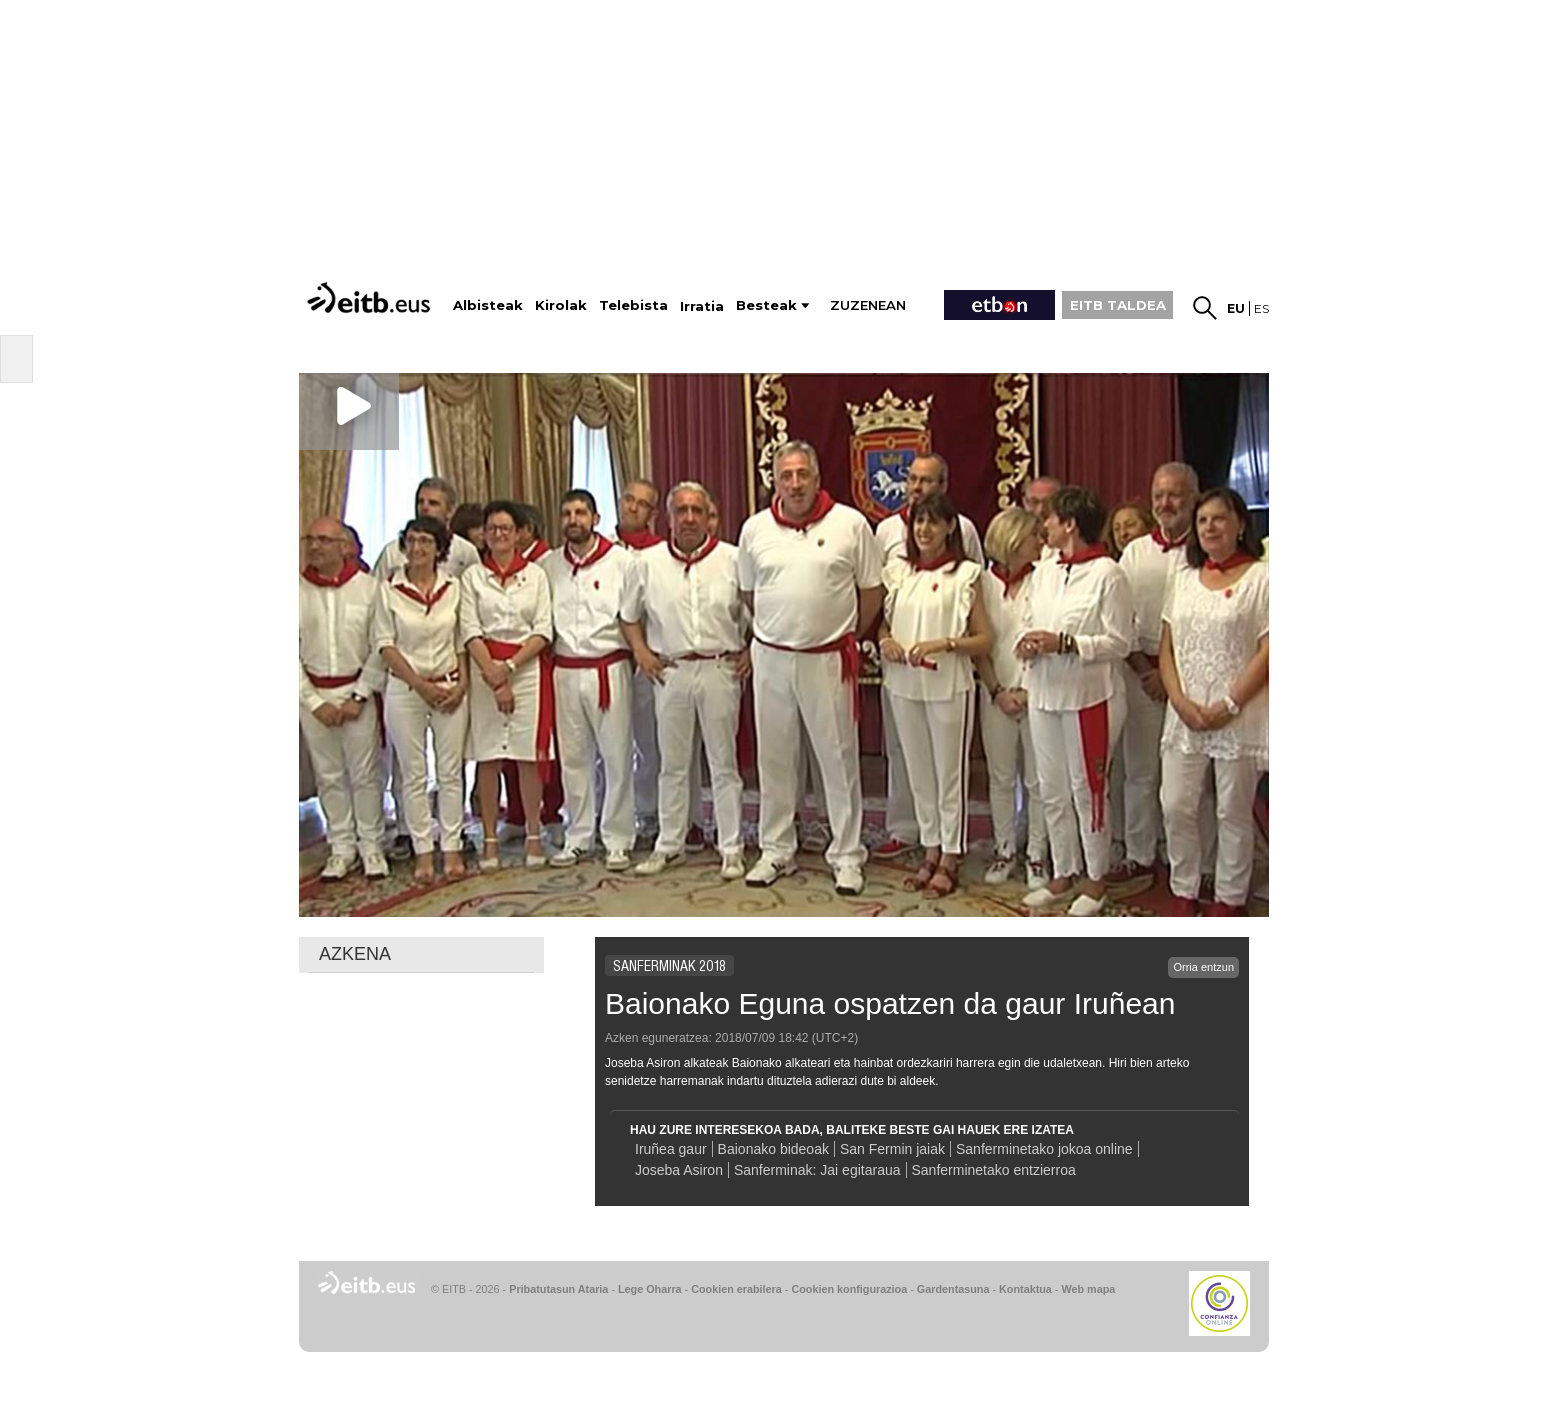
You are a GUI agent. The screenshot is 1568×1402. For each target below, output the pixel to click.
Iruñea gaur (671, 1149)
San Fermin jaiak (892, 1149)
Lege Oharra (650, 1289)
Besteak (766, 305)
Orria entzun (1203, 967)
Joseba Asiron (679, 1170)
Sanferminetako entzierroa (994, 1170)
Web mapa (1088, 1289)
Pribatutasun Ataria (558, 1289)
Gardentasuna (953, 1289)
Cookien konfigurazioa (849, 1289)
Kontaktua (1025, 1289)
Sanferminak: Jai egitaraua (817, 1170)
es (1261, 308)
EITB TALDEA (1118, 305)
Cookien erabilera (736, 1289)
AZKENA (355, 954)
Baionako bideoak (773, 1149)
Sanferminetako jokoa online (1044, 1149)
